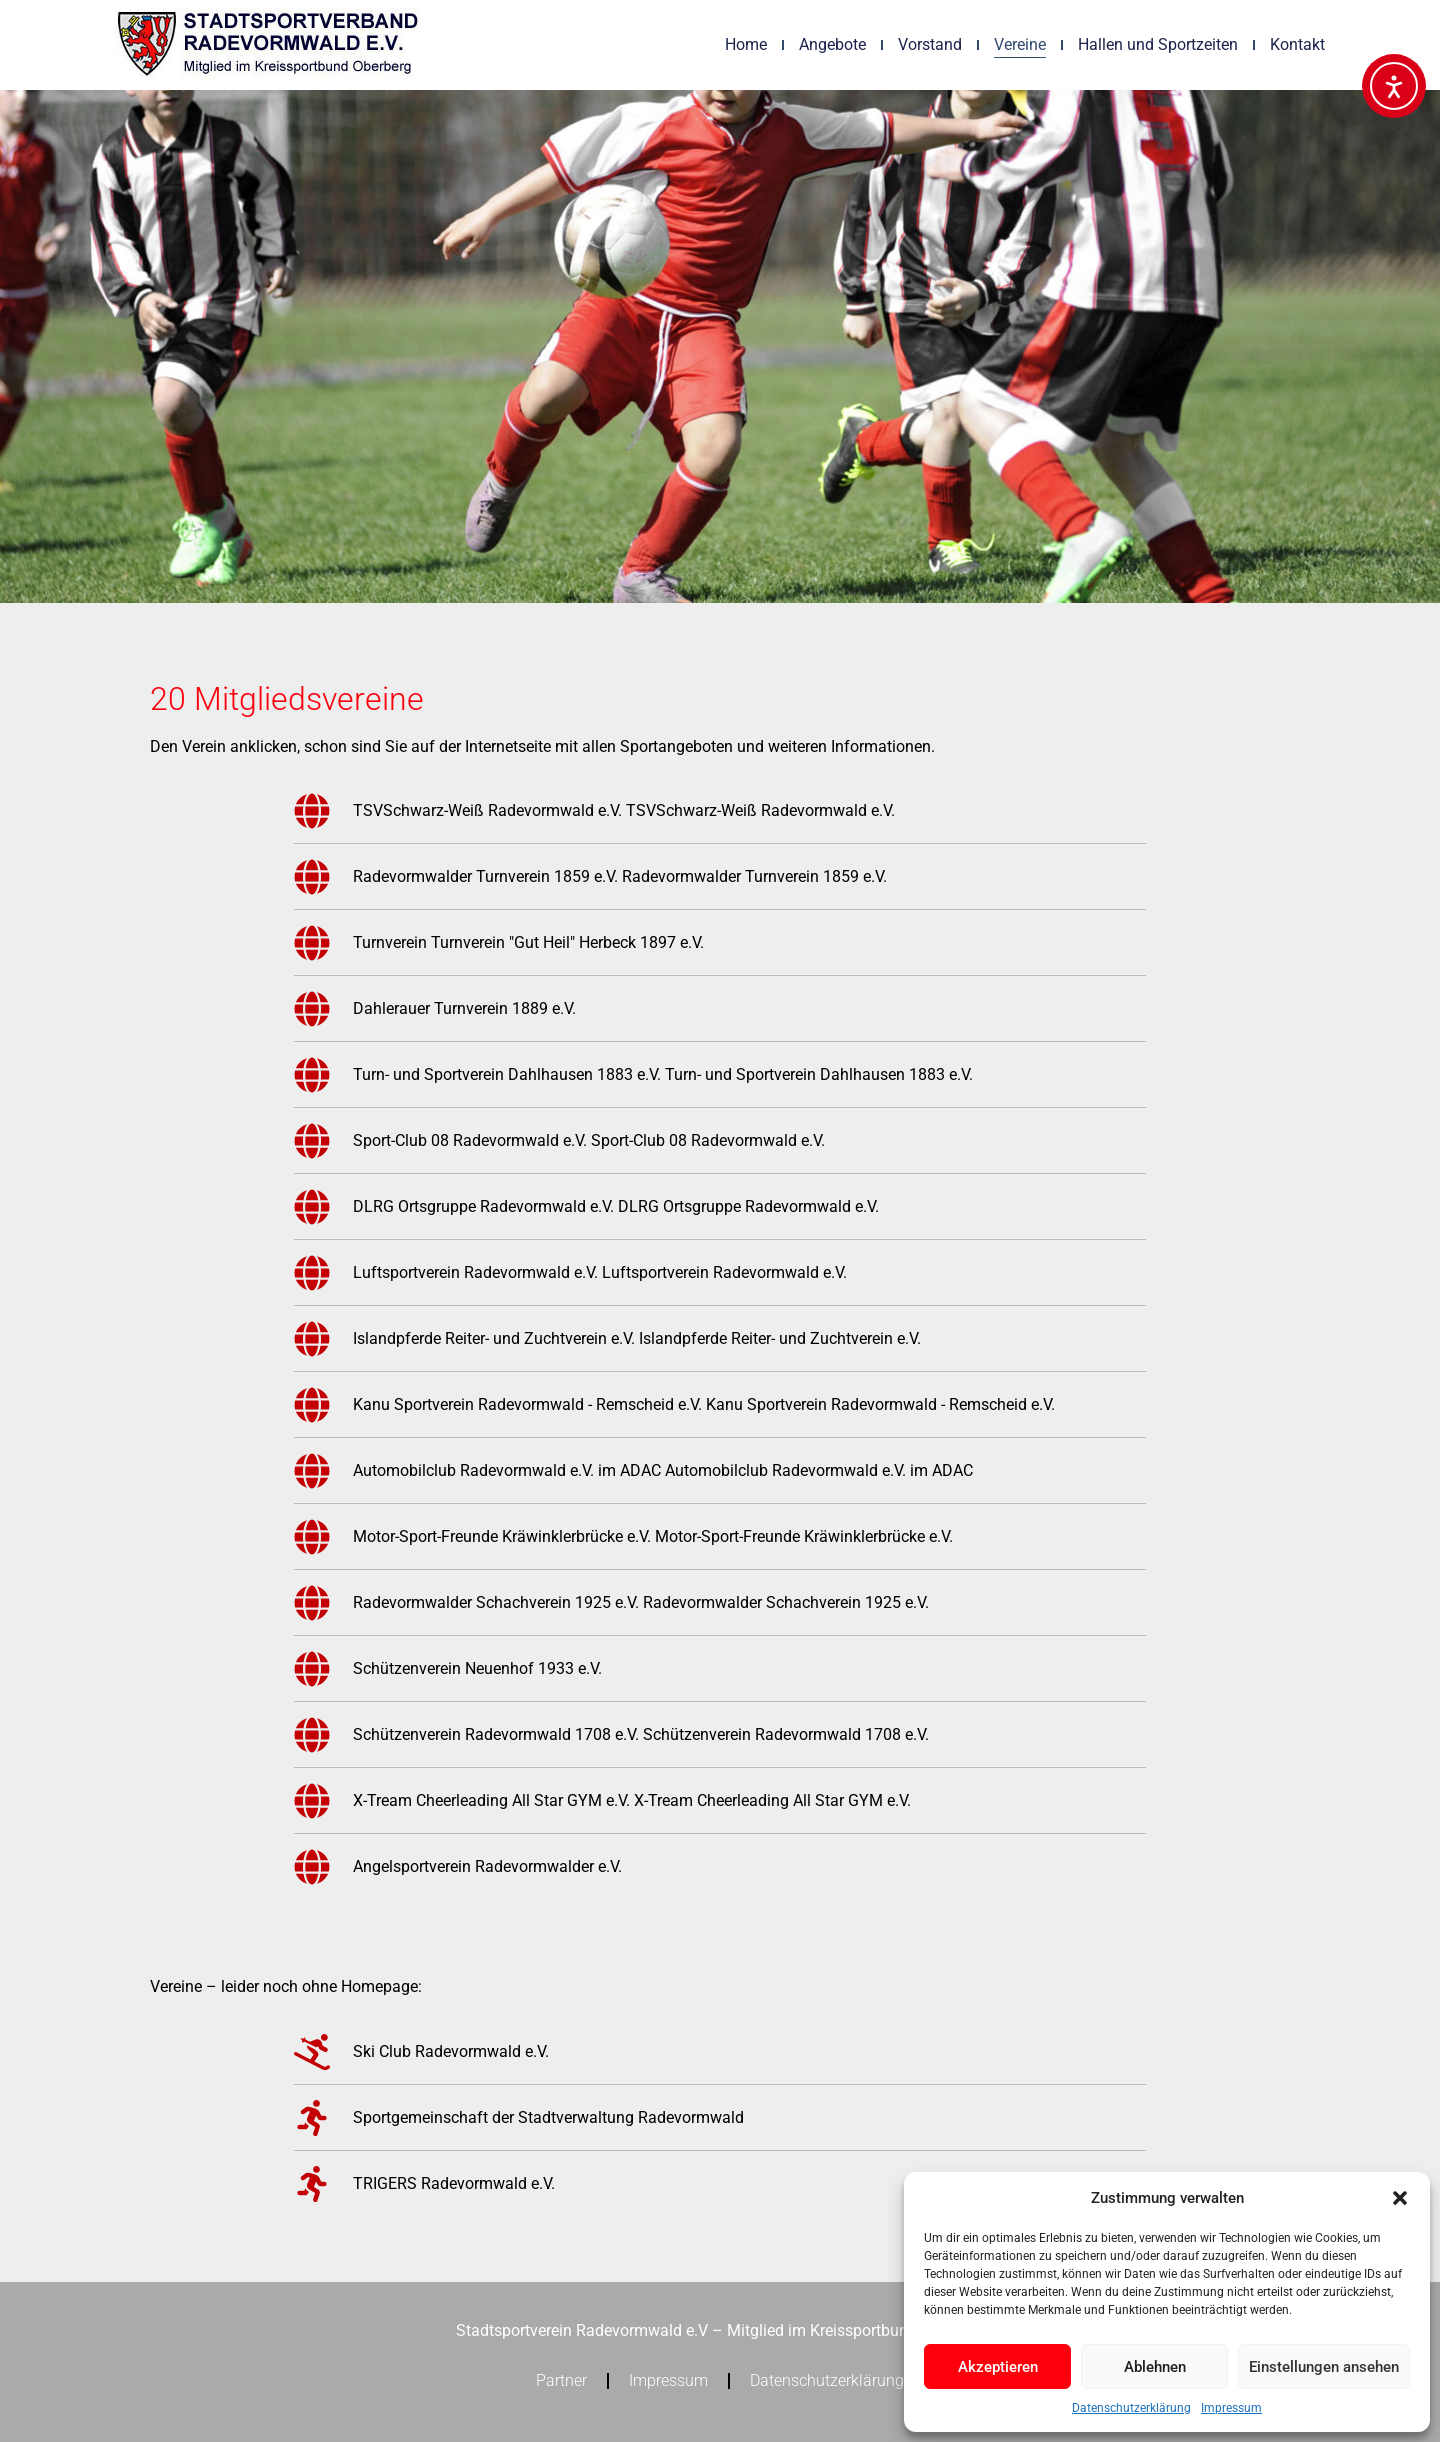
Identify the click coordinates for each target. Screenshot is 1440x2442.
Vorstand (930, 44)
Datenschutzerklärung (1131, 2408)
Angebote (832, 44)
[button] (1400, 2198)
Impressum (1231, 2408)
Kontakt (1297, 44)
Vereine (1020, 44)
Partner (561, 2380)
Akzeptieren (998, 2367)
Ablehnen (1155, 2367)
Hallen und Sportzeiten (1158, 44)
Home (746, 44)
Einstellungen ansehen (1324, 2367)
